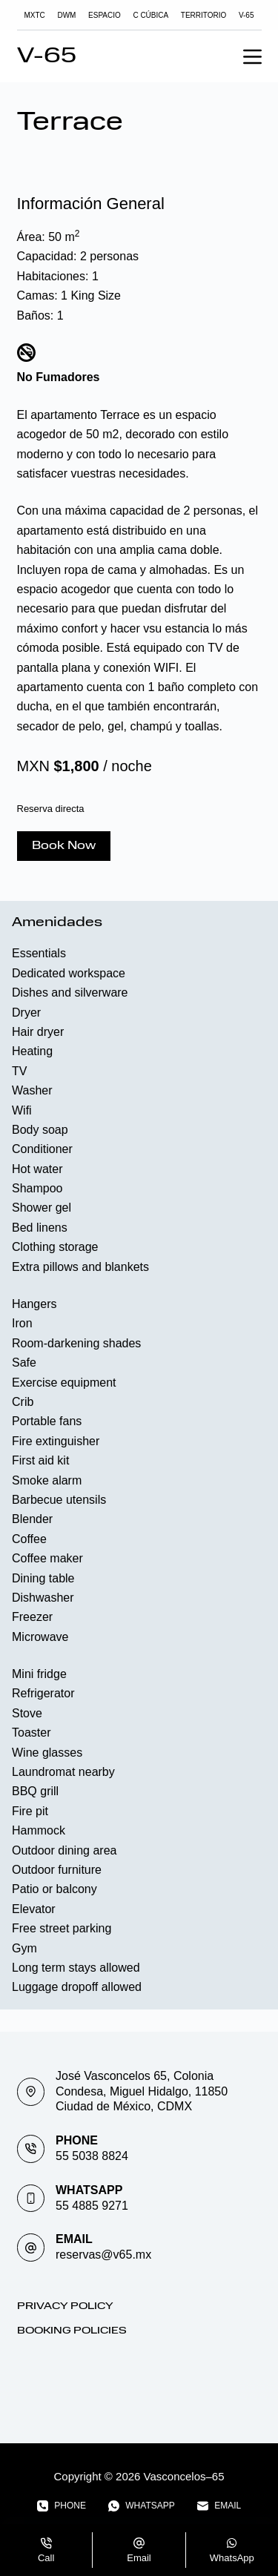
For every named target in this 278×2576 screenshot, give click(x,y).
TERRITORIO (203, 15)
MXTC (34, 15)
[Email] (219, 2506)
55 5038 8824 (92, 2156)
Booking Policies (72, 2330)
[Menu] (252, 56)
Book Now (64, 846)
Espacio (104, 15)
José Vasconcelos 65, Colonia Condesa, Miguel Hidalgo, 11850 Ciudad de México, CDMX (142, 2091)
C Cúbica (150, 15)
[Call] (46, 2550)
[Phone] (61, 2506)
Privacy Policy (65, 2306)
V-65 (246, 15)
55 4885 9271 (92, 2205)
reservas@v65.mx (103, 2254)
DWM (66, 15)
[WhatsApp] (141, 2506)
